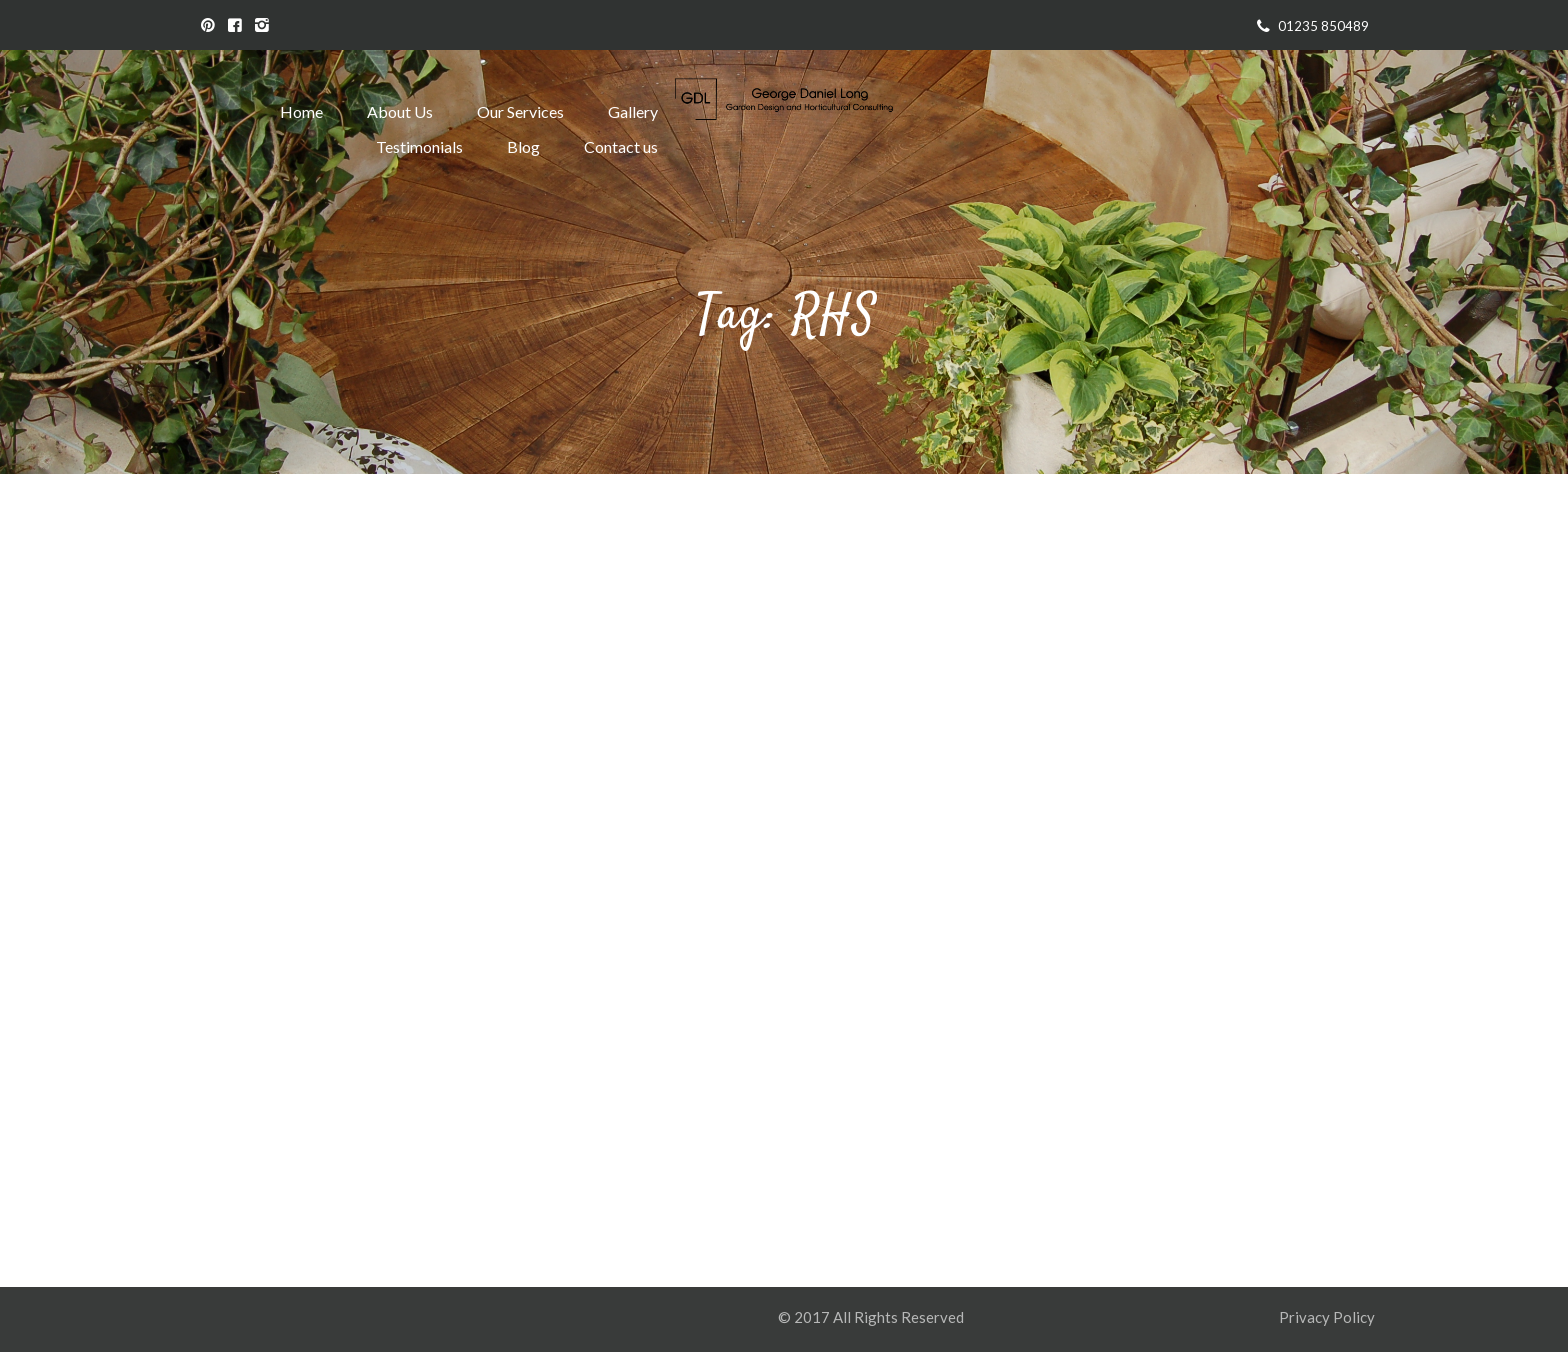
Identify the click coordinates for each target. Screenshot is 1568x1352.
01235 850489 (1323, 26)
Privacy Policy (1328, 1317)
